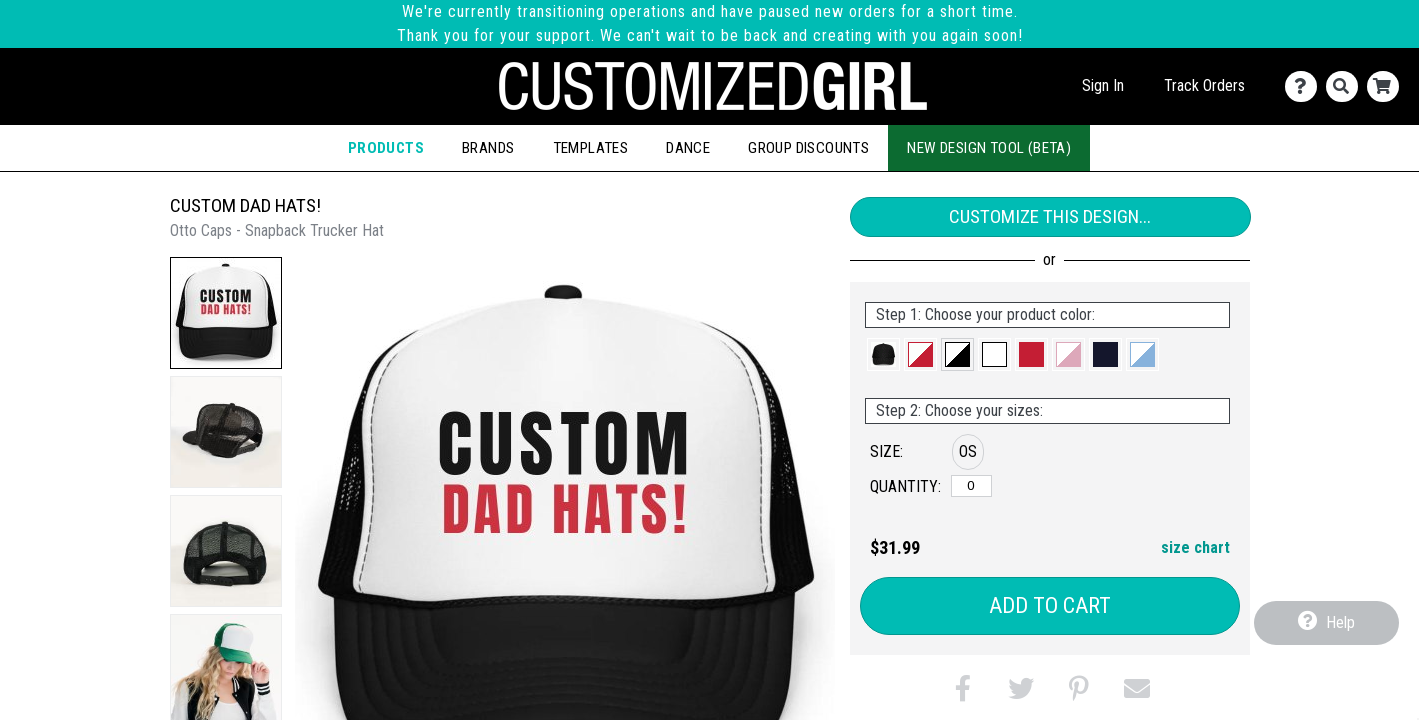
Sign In (1103, 85)
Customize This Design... (1050, 216)
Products (386, 148)
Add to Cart (1050, 605)
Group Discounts (808, 148)
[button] (226, 313)
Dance (688, 148)
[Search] (1346, 86)
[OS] (971, 486)
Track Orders (1204, 85)
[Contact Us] (1305, 86)
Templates (591, 148)
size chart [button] (1195, 547)
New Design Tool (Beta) (989, 148)
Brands (488, 148)
